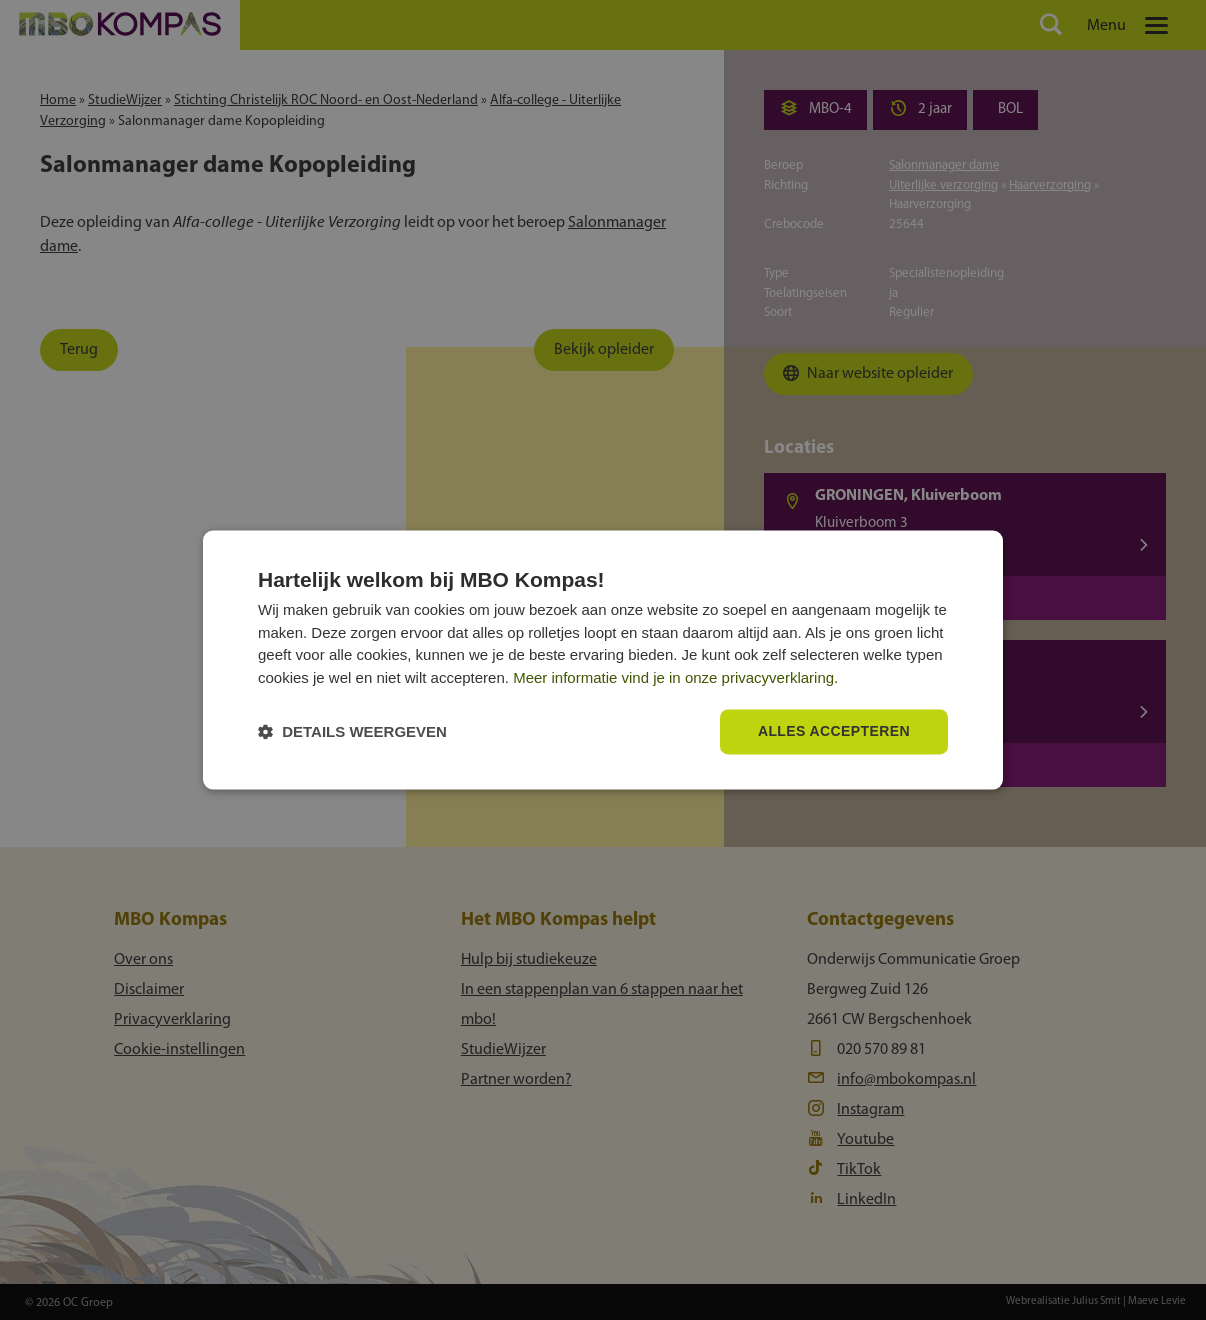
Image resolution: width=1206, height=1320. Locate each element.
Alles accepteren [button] (834, 732)
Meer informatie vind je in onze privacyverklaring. (675, 677)
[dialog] (603, 659)
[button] (352, 732)
